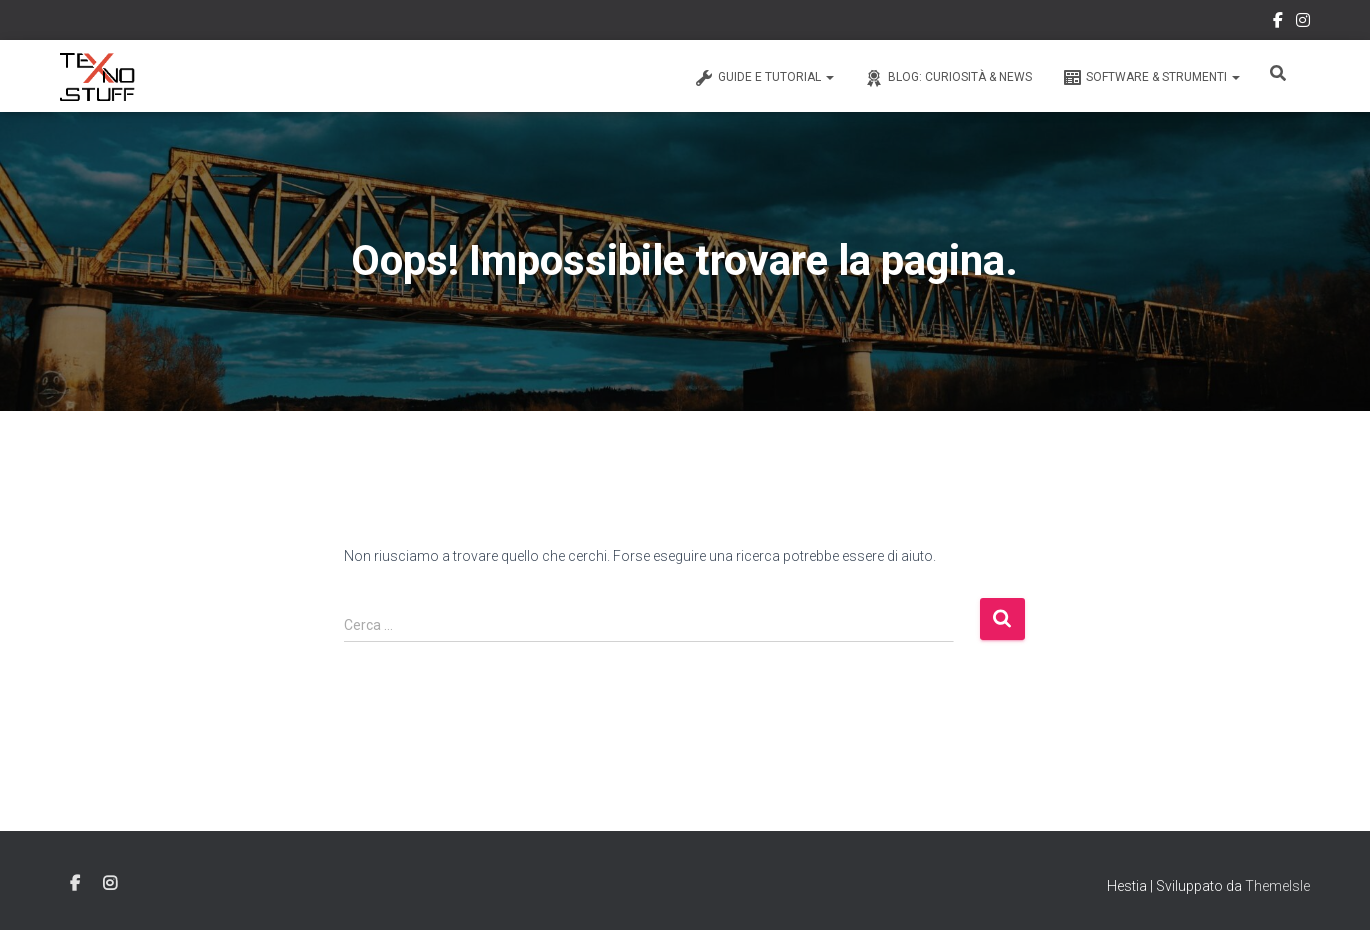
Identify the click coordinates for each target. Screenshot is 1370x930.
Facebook (1278, 23)
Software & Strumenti (1151, 78)
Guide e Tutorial (764, 78)
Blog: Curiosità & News (948, 78)
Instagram (1303, 23)
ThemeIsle (1277, 886)
